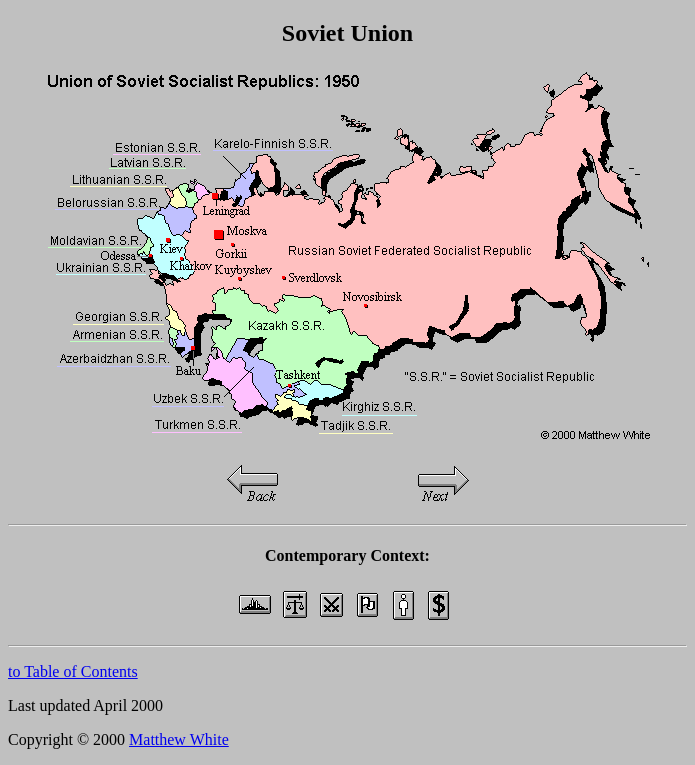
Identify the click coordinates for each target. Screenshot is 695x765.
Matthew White (179, 739)
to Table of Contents (73, 671)
